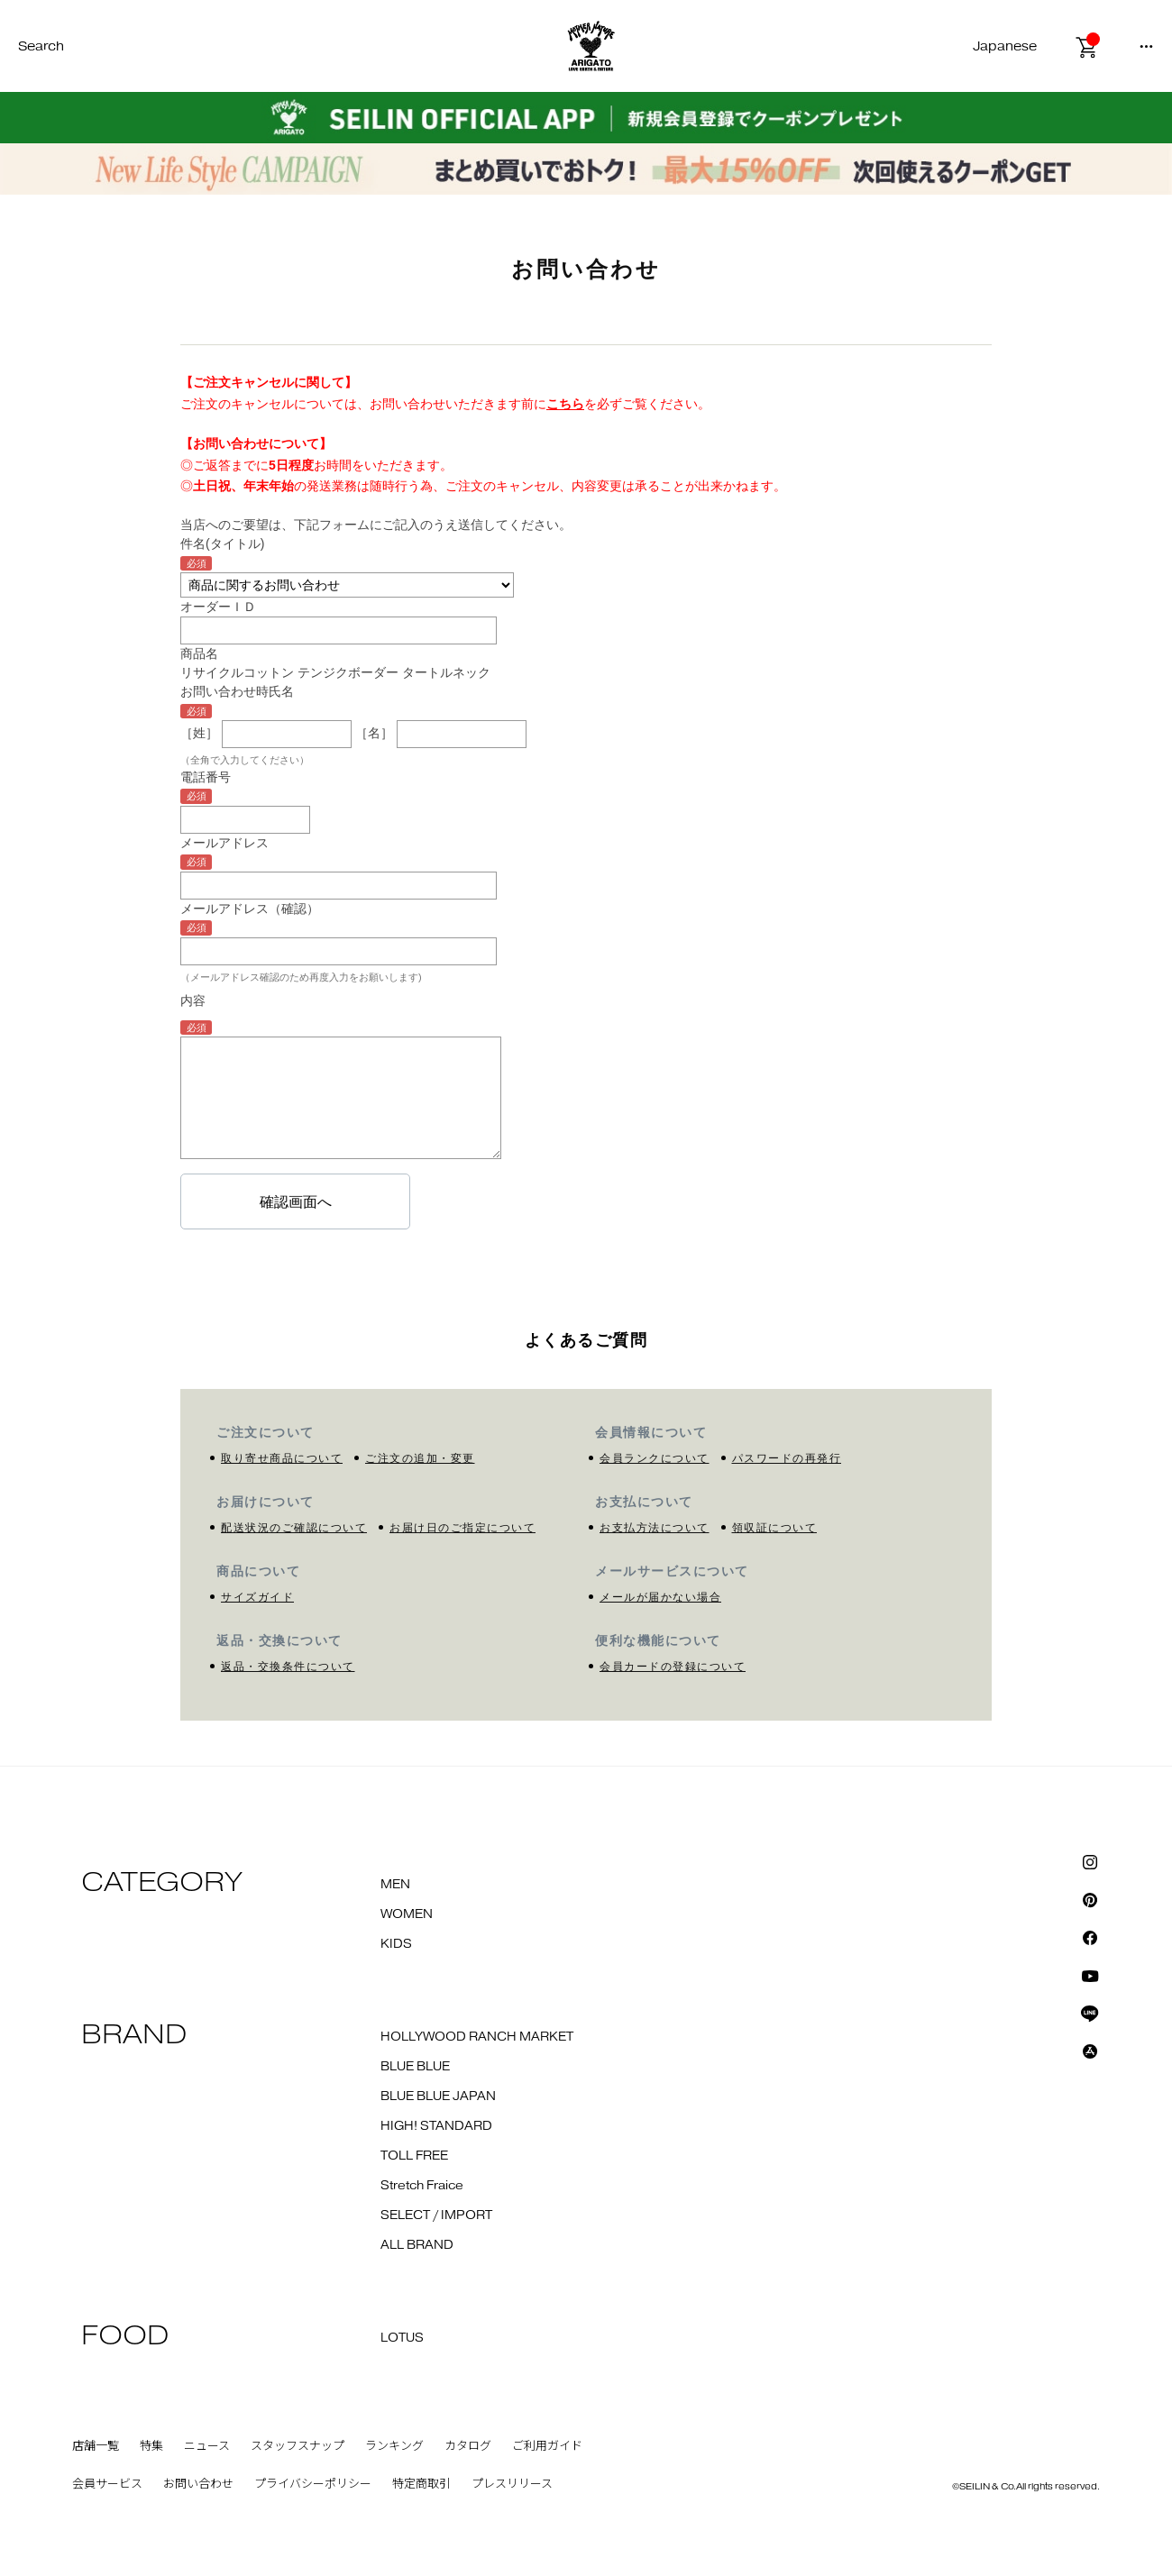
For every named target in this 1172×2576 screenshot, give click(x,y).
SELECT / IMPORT (436, 2215)
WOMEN (406, 1914)
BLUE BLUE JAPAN (438, 2096)
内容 (193, 1000)
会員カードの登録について (673, 1666)
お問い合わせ (198, 2484)
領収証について (775, 1527)
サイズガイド (257, 1597)
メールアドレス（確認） (249, 908)
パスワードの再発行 (787, 1458)
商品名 (199, 653)
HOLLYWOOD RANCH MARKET (476, 2037)
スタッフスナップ (297, 2446)
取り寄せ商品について (282, 1458)
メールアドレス (224, 843)
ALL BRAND (416, 2245)
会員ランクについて (655, 1458)
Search (41, 46)
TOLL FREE (414, 2156)
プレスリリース (512, 2484)
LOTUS (402, 2338)
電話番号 (205, 777)
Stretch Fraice (421, 2186)
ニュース (207, 2446)
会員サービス (107, 2484)
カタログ (467, 2446)
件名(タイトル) (222, 543)
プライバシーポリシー (312, 2484)
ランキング (394, 2446)
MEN (395, 1884)
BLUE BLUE (415, 2067)
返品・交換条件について (288, 1666)
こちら (565, 404)
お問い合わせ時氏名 (237, 691)
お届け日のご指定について (462, 1527)
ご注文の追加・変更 (420, 1458)
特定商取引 (421, 2484)
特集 (151, 2446)
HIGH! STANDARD (436, 2126)
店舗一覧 (95, 2446)
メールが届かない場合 (660, 1597)
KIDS (396, 1944)
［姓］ (199, 733)
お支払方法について (655, 1527)
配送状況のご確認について (294, 1527)
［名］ (374, 733)
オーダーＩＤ (218, 606)
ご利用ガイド (547, 2446)
